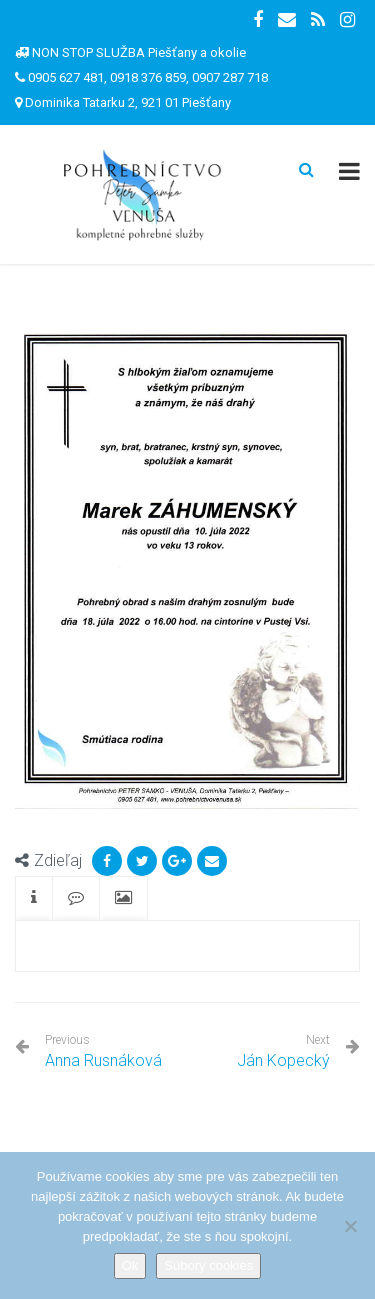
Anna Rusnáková (103, 1051)
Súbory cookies (208, 1265)
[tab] (34, 898)
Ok (130, 1265)
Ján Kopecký (283, 1060)
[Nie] (350, 1226)
